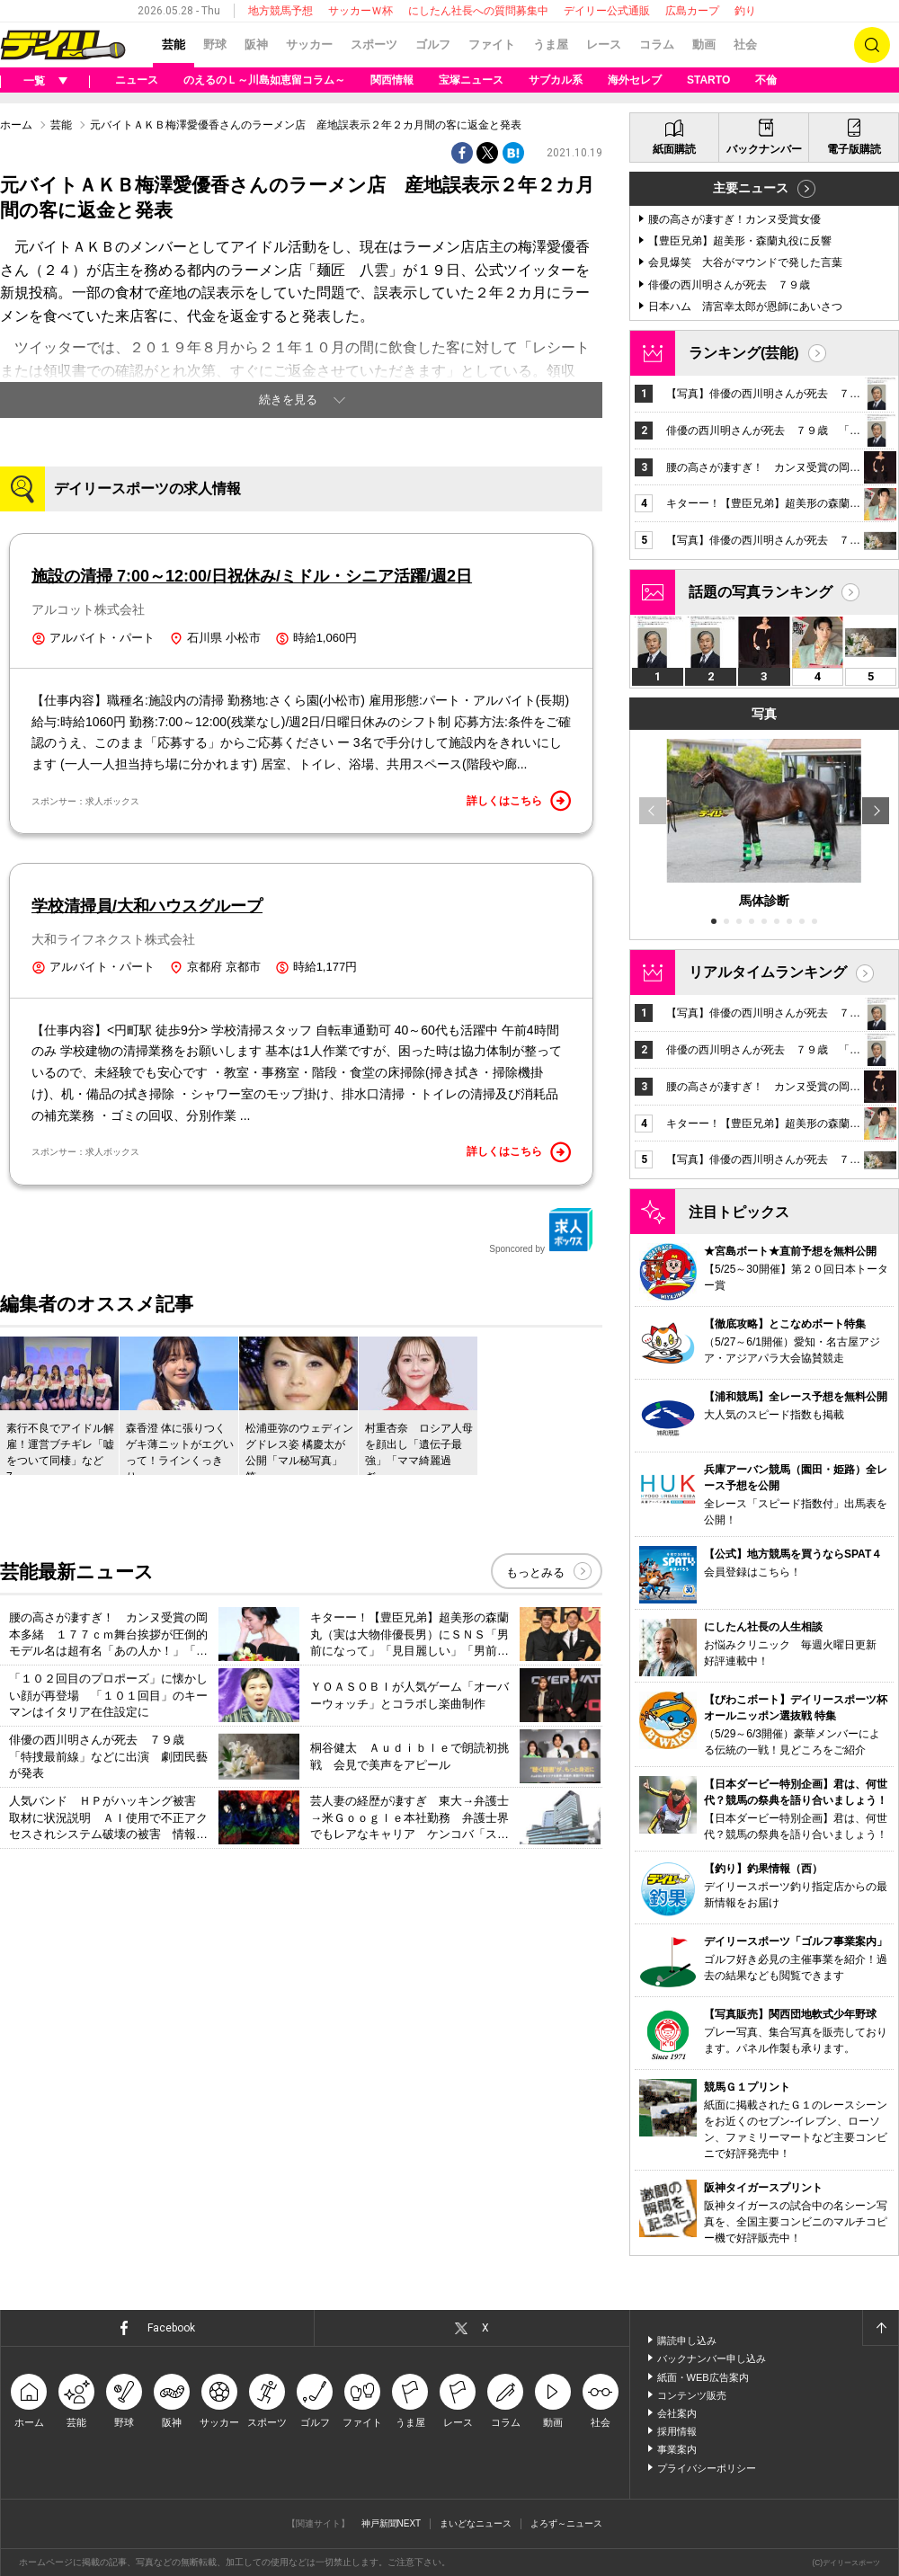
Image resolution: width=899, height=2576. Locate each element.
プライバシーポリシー (706, 2468)
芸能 (173, 44)
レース (603, 44)
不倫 (766, 80)
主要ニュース (750, 188)
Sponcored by (541, 1230)
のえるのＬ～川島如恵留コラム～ (264, 80)
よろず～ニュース (566, 2523)
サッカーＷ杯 (360, 10)
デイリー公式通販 (607, 10)
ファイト (491, 44)
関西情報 (392, 80)
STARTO (708, 80)
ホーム (16, 125)
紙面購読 (674, 149)
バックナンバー (764, 149)
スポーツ (374, 44)
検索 (872, 45)
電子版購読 (854, 149)
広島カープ (692, 10)
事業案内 (677, 2449)
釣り (745, 10)
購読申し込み (687, 2340)
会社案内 (677, 2413)
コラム (656, 44)
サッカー (309, 44)
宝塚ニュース (471, 80)
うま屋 (550, 44)
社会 (745, 44)
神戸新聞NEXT (391, 2523)
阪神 (256, 44)
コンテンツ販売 (691, 2395)
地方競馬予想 (280, 10)
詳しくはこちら (519, 801)
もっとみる (535, 1572)
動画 (704, 44)
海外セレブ (635, 80)
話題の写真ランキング (760, 592)
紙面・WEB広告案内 (703, 2377)
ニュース (136, 80)
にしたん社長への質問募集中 (478, 10)
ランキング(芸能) (744, 352)
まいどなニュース (476, 2523)
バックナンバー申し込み (711, 2358)
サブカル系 (556, 80)
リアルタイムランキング (768, 972)
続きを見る (288, 399)
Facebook (171, 2328)
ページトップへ (880, 2328)
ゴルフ (432, 44)
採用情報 (677, 2431)
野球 (215, 44)
